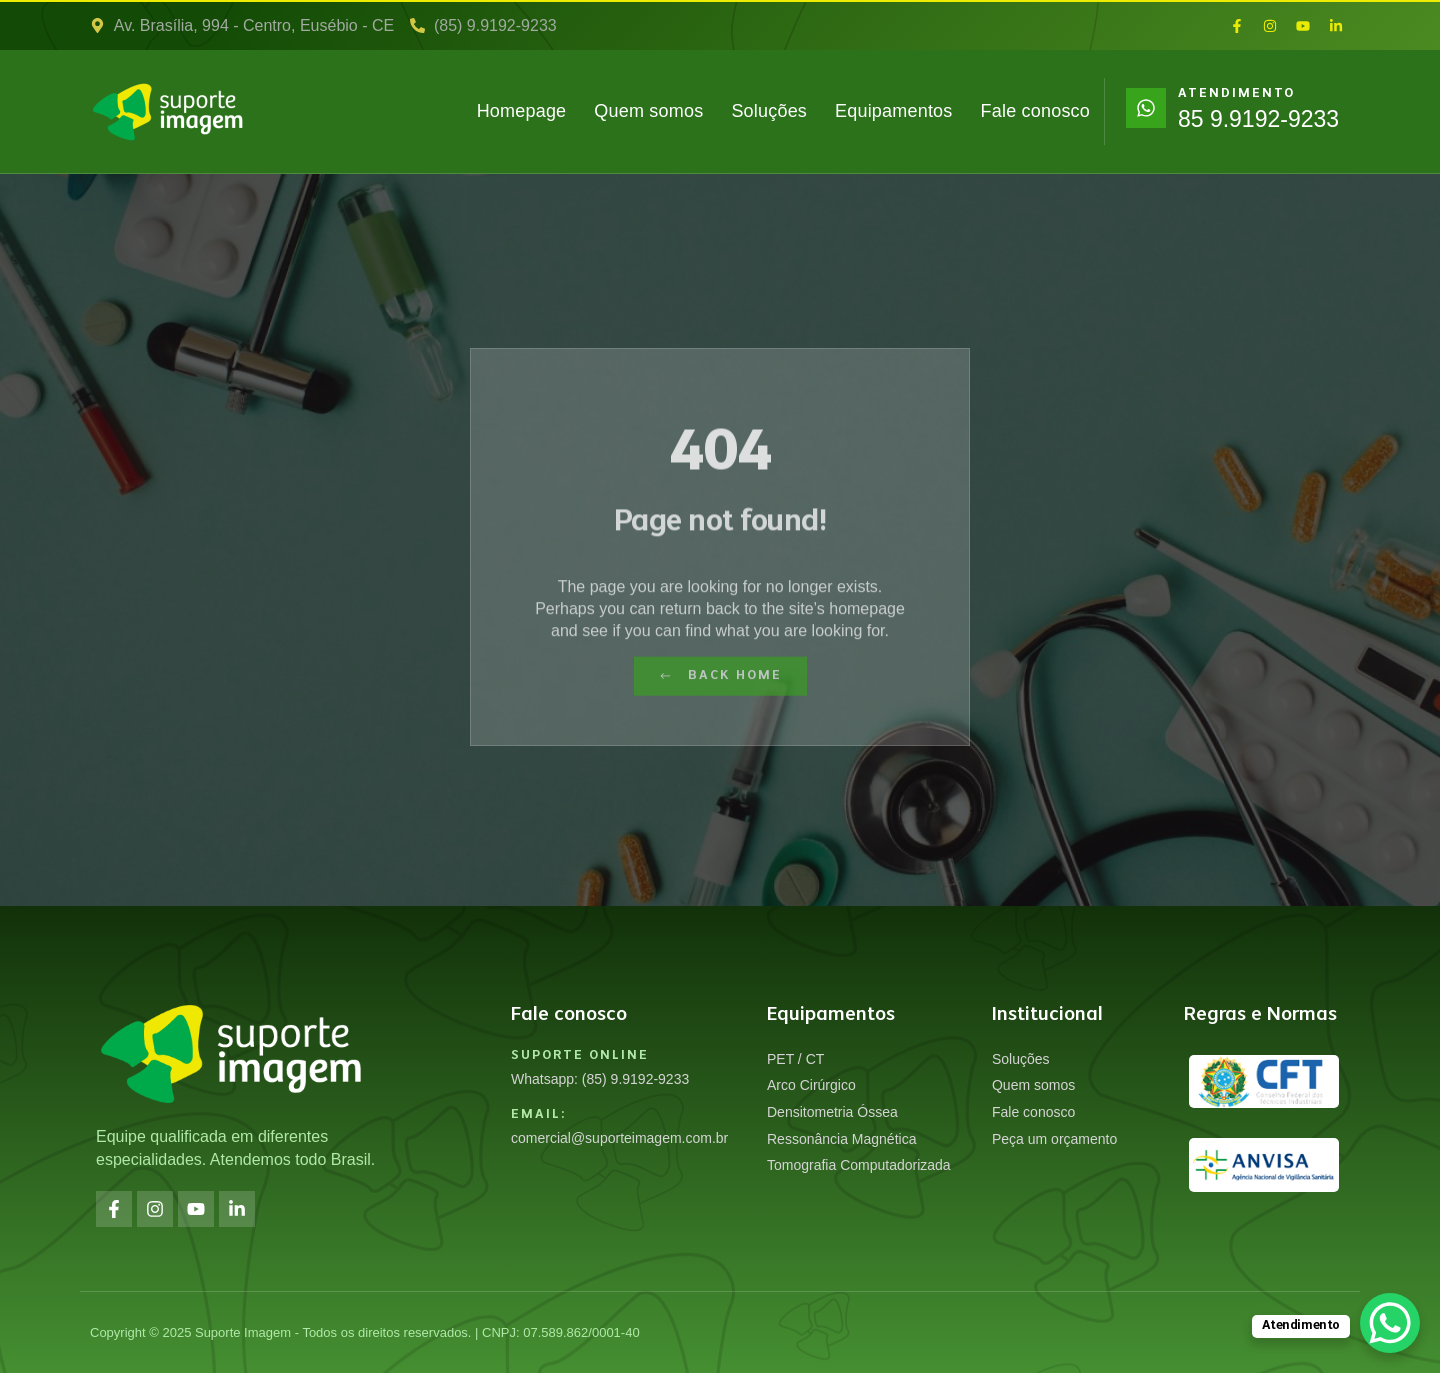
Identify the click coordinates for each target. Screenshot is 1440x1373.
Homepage (522, 111)
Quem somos (648, 111)
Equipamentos (893, 111)
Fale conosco (1035, 111)
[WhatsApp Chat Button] (1390, 1323)
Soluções (769, 111)
